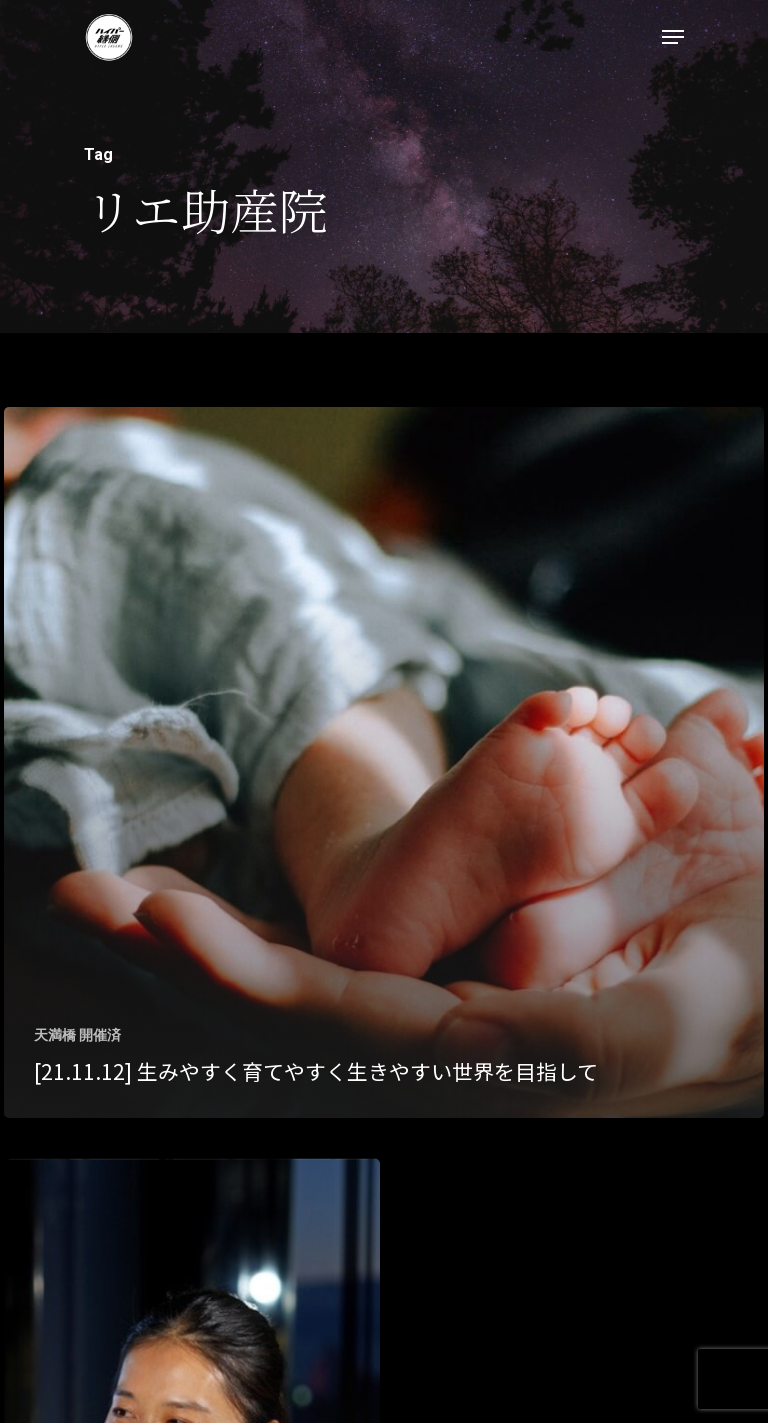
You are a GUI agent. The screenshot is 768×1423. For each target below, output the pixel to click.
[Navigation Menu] (673, 37)
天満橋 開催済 (77, 1035)
